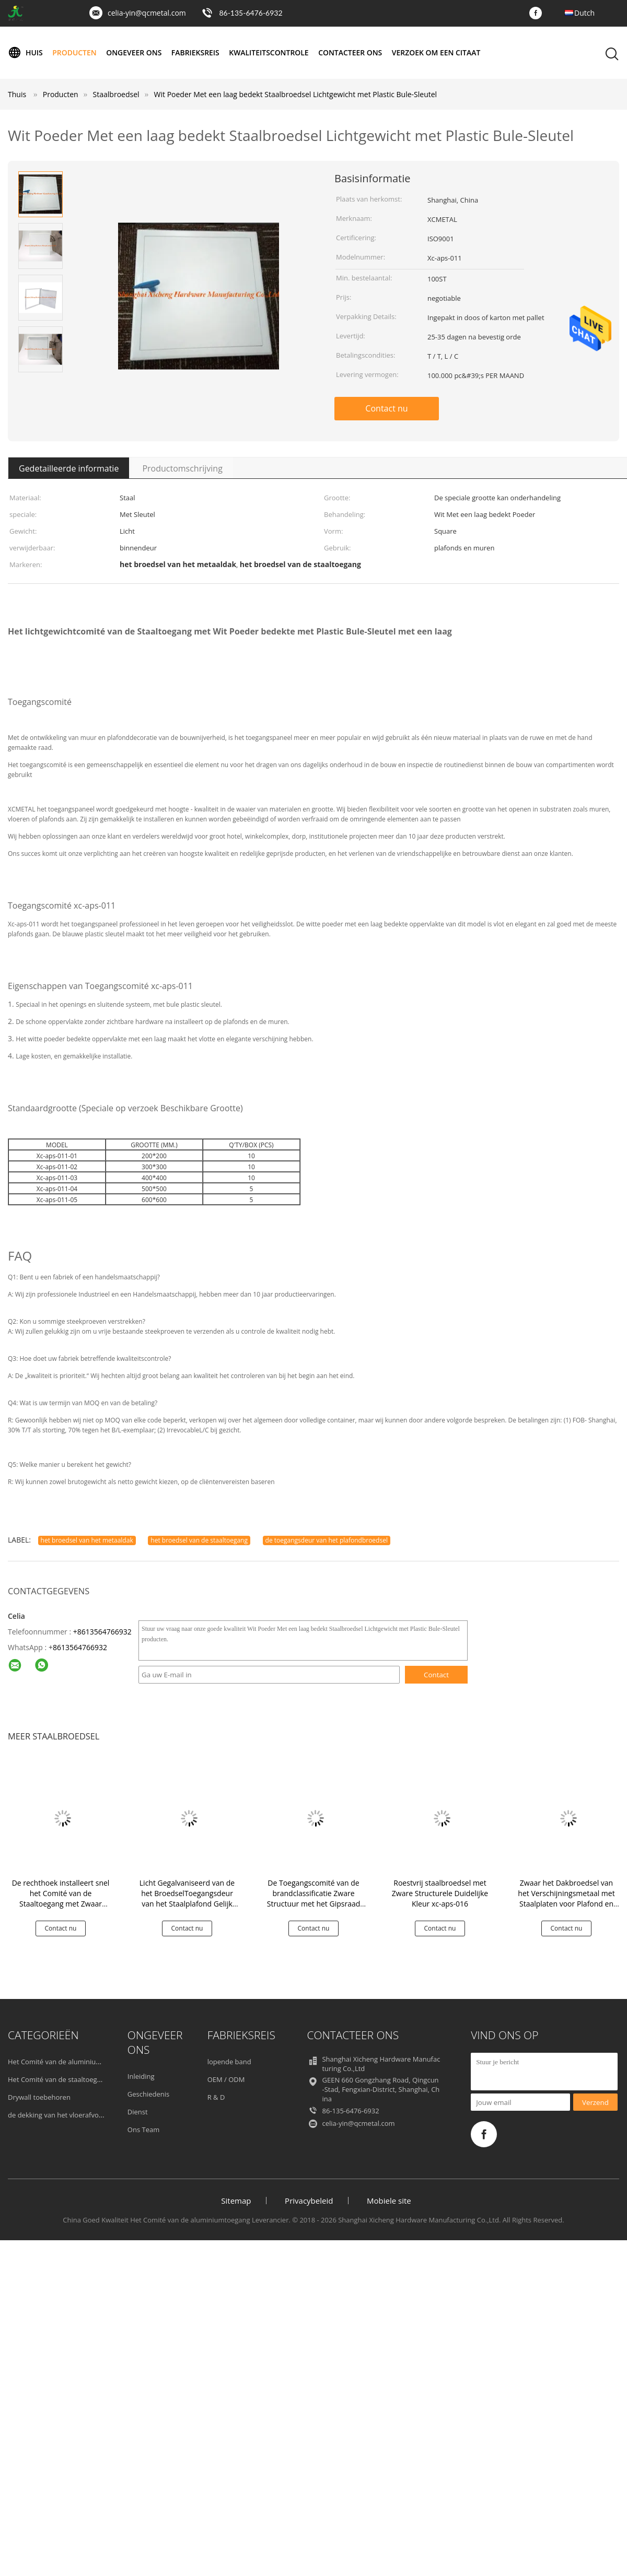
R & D (216, 2097)
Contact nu (386, 408)
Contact (436, 1674)
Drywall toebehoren (39, 2097)
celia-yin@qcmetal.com (147, 13)
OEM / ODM (226, 2079)
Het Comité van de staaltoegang (58, 2079)
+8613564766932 (102, 1632)
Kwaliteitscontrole (270, 52)
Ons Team (143, 2129)
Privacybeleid (309, 2200)
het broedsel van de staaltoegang (199, 1540)
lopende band (229, 2061)
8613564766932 (80, 1647)
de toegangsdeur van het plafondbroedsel (326, 1540)
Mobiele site (389, 2200)
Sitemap (236, 2200)
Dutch (584, 13)
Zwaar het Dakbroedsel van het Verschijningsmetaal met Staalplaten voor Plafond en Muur (566, 1898)
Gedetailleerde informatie (69, 468)
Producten (75, 52)
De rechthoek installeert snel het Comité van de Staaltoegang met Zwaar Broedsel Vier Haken (61, 1898)
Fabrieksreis (196, 52)
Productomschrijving (182, 468)
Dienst (137, 2111)
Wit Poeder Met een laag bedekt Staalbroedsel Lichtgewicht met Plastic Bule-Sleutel (295, 94)
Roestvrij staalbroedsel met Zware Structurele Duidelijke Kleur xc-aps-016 (440, 1893)
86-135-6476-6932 (250, 12)
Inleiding (141, 2076)
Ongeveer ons (134, 52)
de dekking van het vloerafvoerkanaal (67, 2115)
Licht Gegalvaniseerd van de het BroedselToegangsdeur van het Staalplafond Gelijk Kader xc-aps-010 (187, 1898)
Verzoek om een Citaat (437, 52)
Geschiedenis (148, 2094)
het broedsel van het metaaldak (87, 1540)
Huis (25, 53)
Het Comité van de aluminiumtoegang (67, 2061)
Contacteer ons (352, 52)
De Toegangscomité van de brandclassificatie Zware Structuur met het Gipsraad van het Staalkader (314, 1898)
